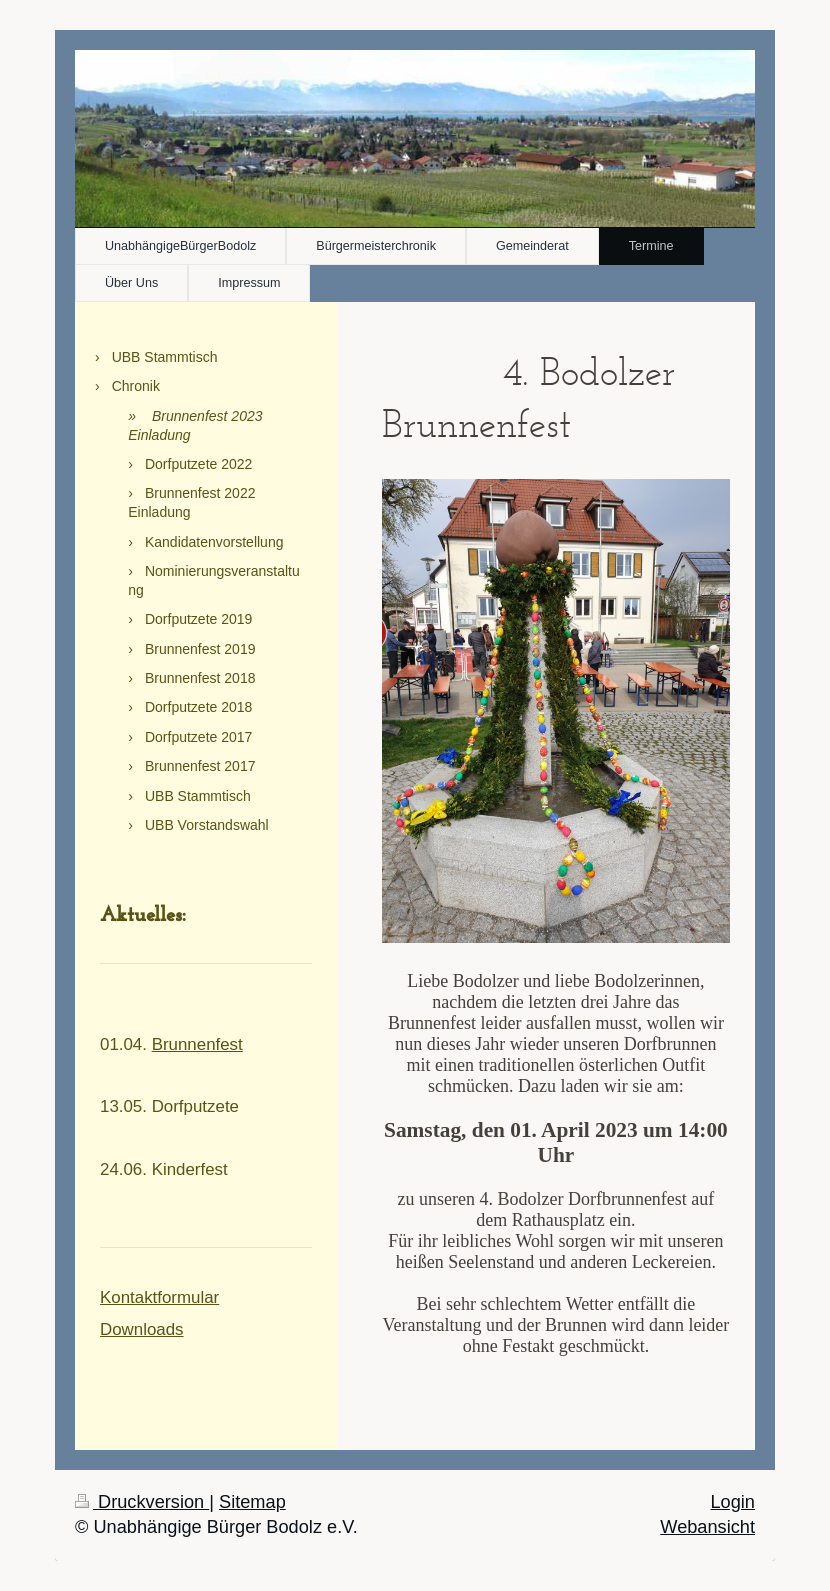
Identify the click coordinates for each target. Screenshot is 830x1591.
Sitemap (252, 1502)
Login (732, 1502)
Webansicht (707, 1527)
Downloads (142, 1329)
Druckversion (142, 1502)
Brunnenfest (197, 1044)
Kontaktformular (159, 1297)
